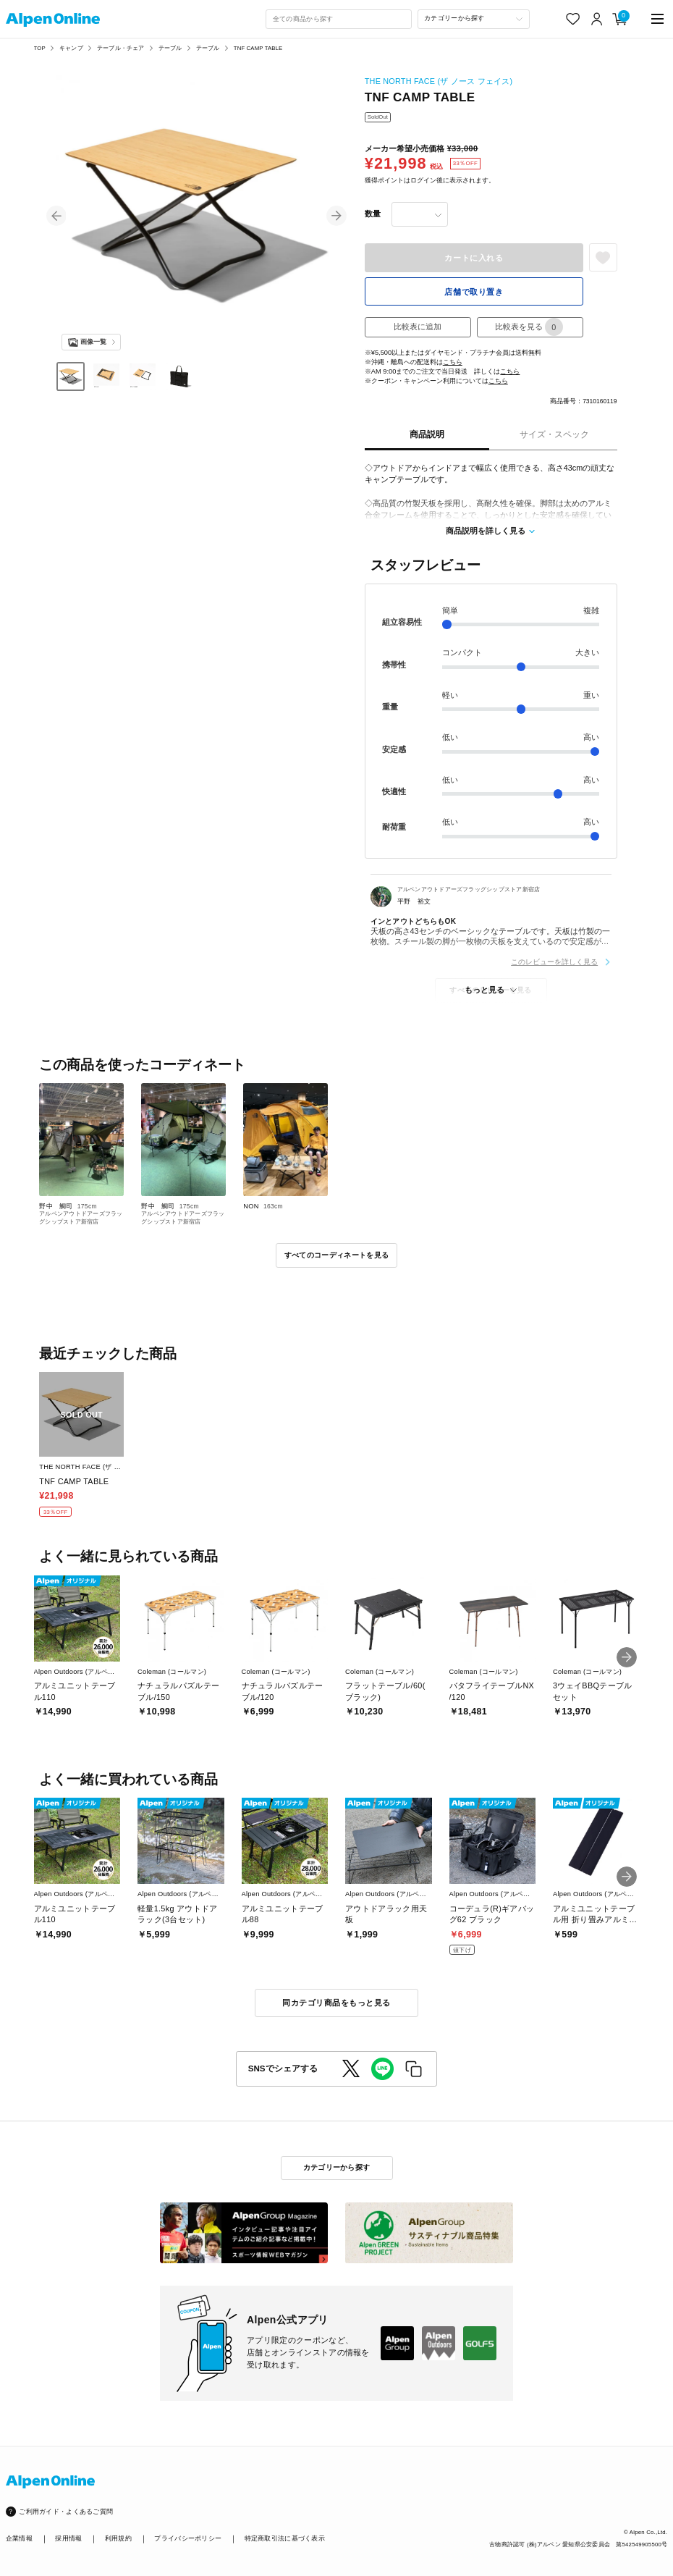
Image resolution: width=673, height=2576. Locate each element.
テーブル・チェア (120, 48)
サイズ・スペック (554, 434)
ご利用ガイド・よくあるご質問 (66, 2511)
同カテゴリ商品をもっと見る (336, 2002)
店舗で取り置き (473, 291)
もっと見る (484, 989)
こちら (452, 362)
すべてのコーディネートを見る (336, 1255)
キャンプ (71, 48)
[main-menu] (657, 19)
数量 (373, 213)
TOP (40, 48)
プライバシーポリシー (187, 2538)
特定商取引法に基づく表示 (285, 2538)
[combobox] (339, 19)
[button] (56, 216)
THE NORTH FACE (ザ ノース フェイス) (439, 81)
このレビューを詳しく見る (554, 962)
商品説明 (427, 434)
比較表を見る (529, 327)
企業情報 (19, 2538)
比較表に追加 (417, 326)
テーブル (170, 48)
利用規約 (118, 2538)
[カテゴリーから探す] (474, 19)
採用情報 (68, 2538)
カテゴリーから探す (337, 2167)
